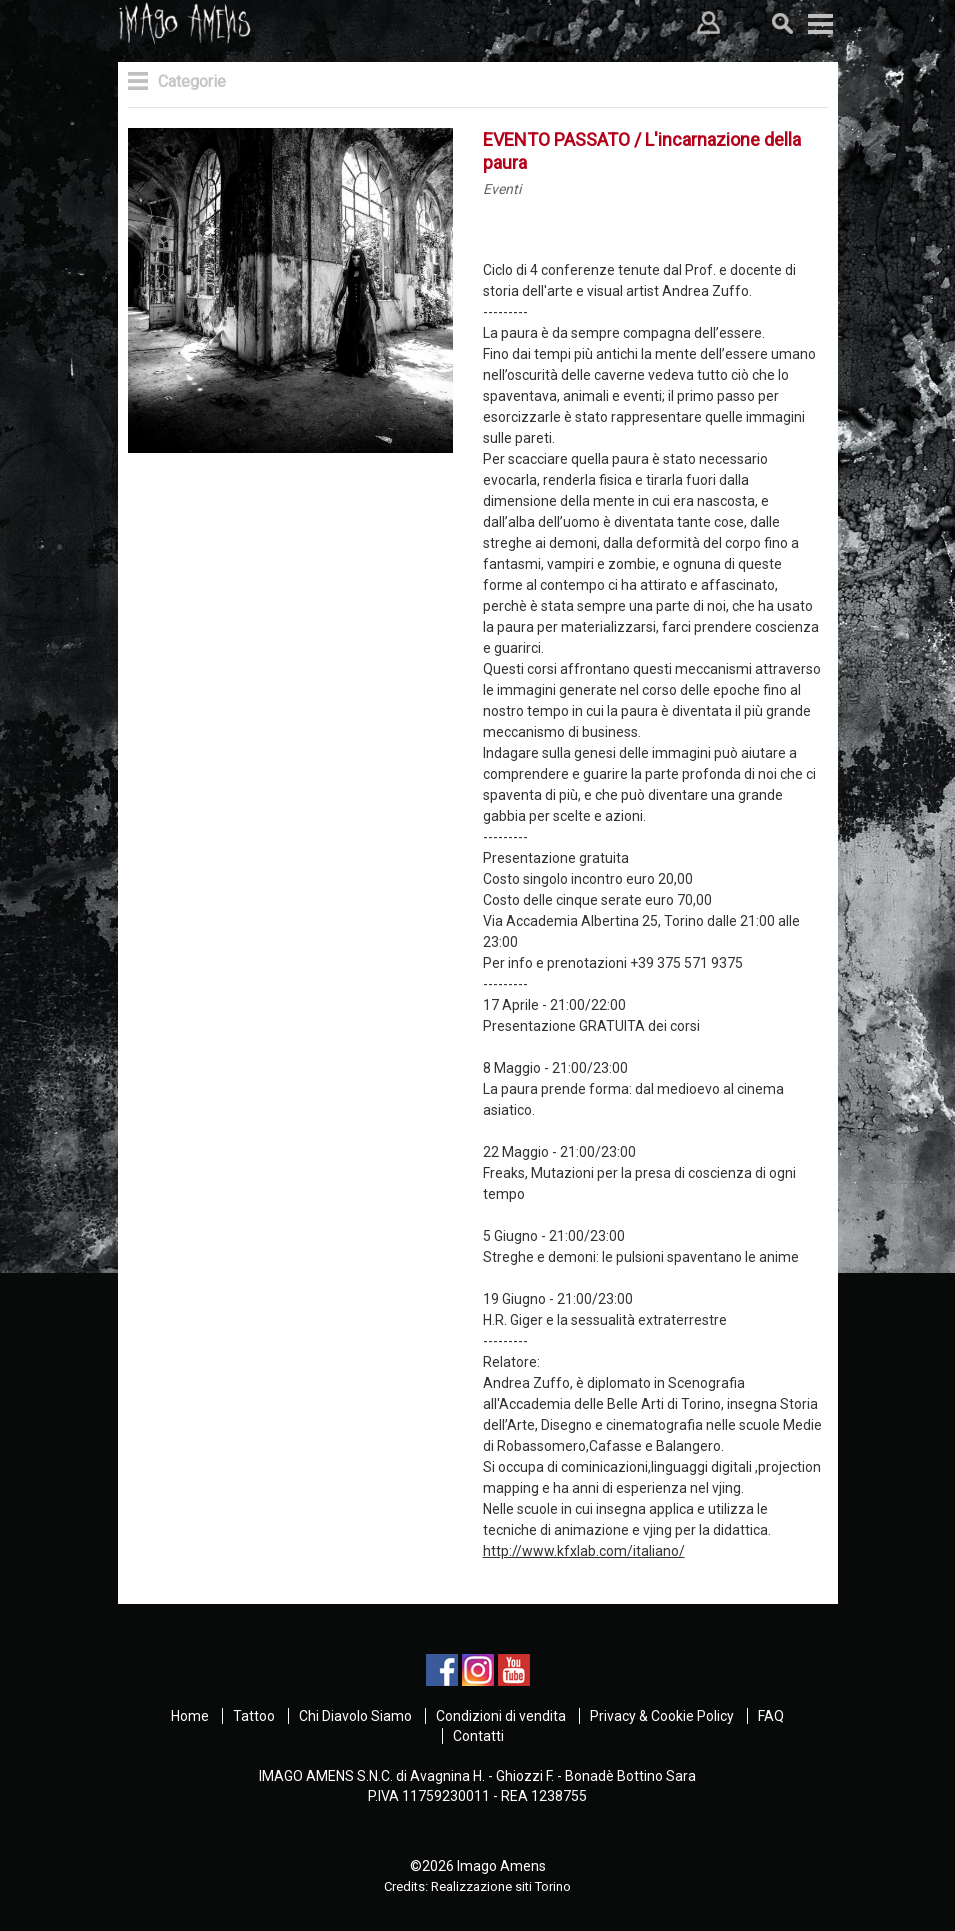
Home (190, 1716)
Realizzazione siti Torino (501, 1886)
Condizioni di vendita (501, 1716)
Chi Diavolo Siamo (355, 1716)
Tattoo (254, 1716)
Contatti (478, 1736)
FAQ (771, 1716)
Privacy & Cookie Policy (662, 1716)
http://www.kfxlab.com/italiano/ (584, 1551)
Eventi (502, 189)
